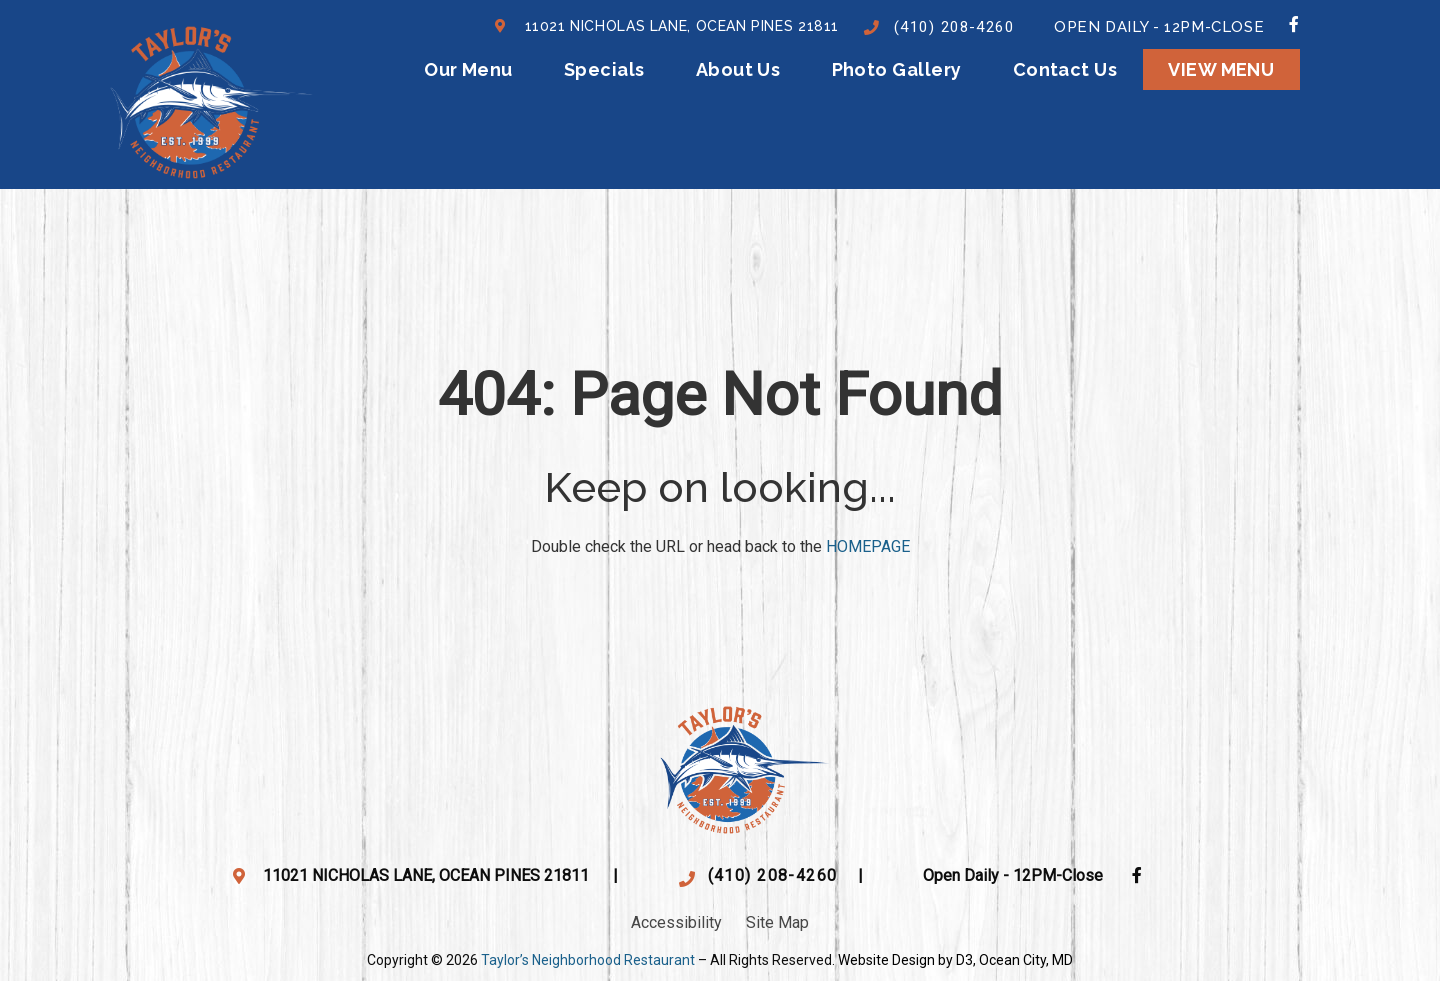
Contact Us (1065, 69)
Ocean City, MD (1026, 960)
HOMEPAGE (868, 546)
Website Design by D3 (905, 960)
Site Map (777, 922)
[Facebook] (1294, 24)
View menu (1221, 69)
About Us (738, 69)
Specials (604, 69)
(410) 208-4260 (954, 27)
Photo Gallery (897, 69)
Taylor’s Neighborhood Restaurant (588, 960)
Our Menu (468, 69)
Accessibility (676, 922)
